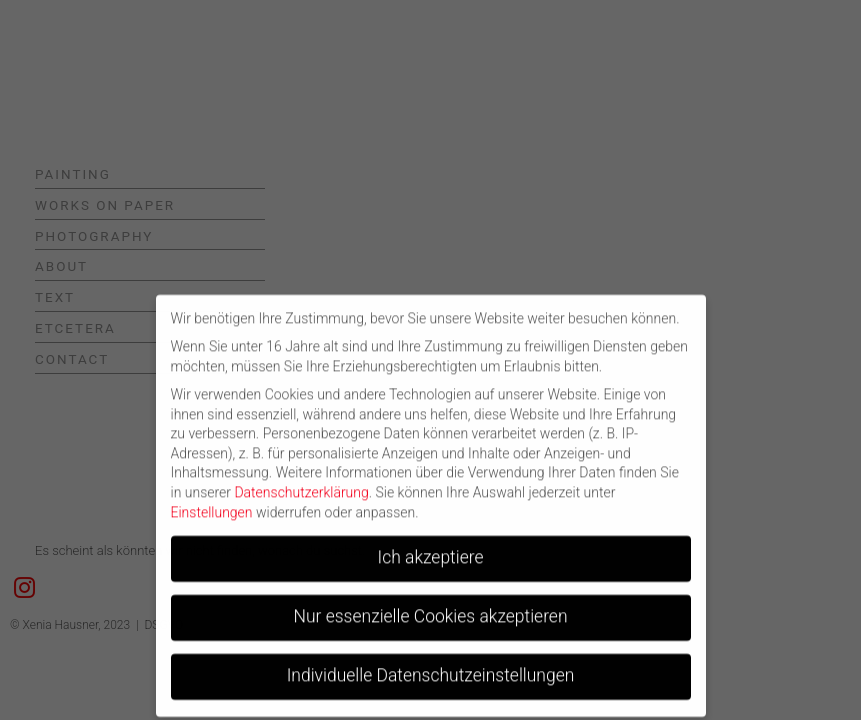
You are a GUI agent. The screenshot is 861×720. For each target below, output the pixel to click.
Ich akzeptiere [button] (431, 549)
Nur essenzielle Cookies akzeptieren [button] (430, 608)
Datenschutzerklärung (301, 484)
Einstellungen (212, 503)
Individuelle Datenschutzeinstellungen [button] (431, 667)
